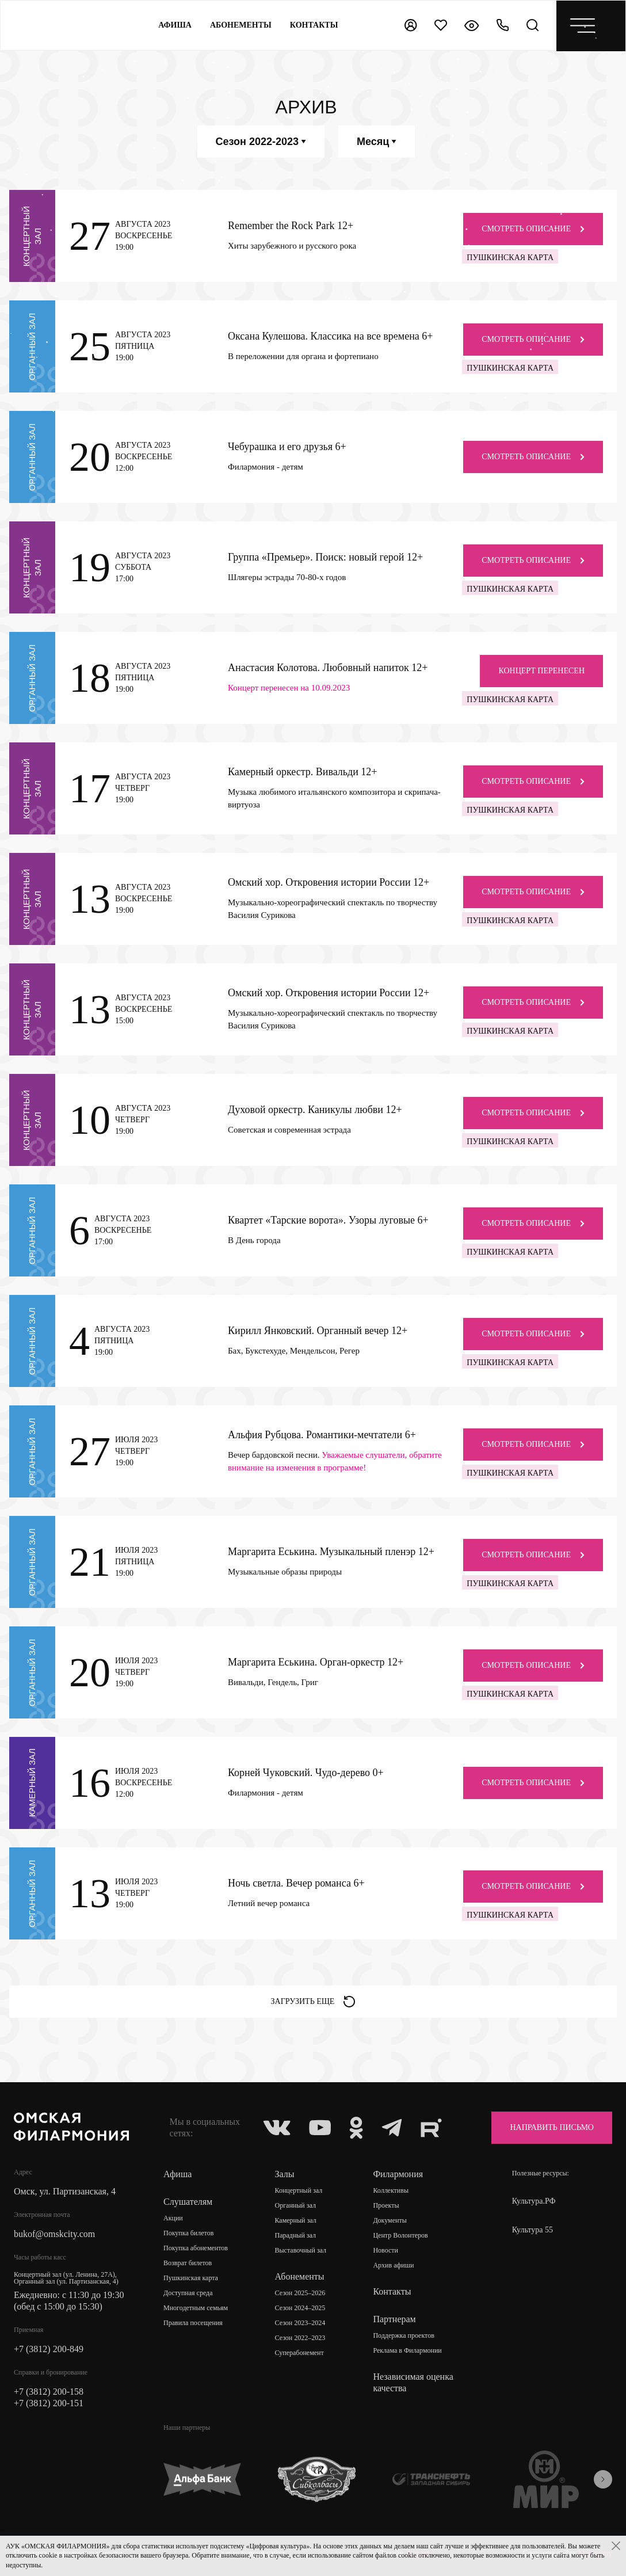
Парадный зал (295, 2235)
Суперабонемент (299, 2353)
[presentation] (603, 2479)
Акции (173, 2218)
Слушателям (187, 2202)
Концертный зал (299, 2190)
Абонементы (241, 25)
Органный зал (295, 2205)
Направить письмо (552, 2127)
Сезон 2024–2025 (300, 2308)
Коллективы (391, 2190)
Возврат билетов (187, 2263)
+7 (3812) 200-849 (48, 2349)
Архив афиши (393, 2265)
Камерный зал (295, 2220)
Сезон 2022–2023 (300, 2338)
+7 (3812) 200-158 (48, 2391)
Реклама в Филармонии (407, 2350)
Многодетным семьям (195, 2308)
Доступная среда (188, 2293)
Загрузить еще (313, 2001)
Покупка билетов (188, 2233)
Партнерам (394, 2319)
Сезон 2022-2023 (261, 141)
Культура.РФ (534, 2201)
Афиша (175, 25)
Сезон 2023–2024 (300, 2323)
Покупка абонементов (195, 2248)
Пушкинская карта (190, 2278)
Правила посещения (193, 2323)
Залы (285, 2174)
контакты (314, 25)
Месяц (376, 141)
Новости (385, 2250)
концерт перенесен (541, 670)
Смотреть (533, 228)
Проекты (386, 2205)
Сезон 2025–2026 (300, 2293)
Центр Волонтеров (400, 2235)
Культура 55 (532, 2230)
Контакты (392, 2291)
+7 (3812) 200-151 (48, 2403)
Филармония (398, 2174)
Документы (389, 2220)
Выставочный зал (300, 2250)
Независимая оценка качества (413, 2382)
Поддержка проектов (403, 2335)
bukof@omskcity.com (54, 2234)
